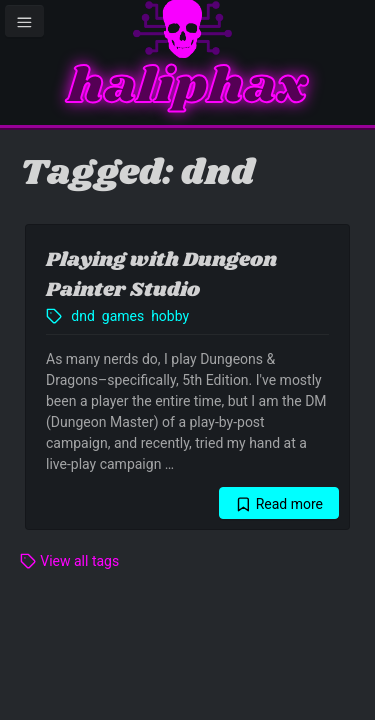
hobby (170, 316)
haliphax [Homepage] (187, 87)
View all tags (69, 561)
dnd (83, 316)
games (123, 316)
